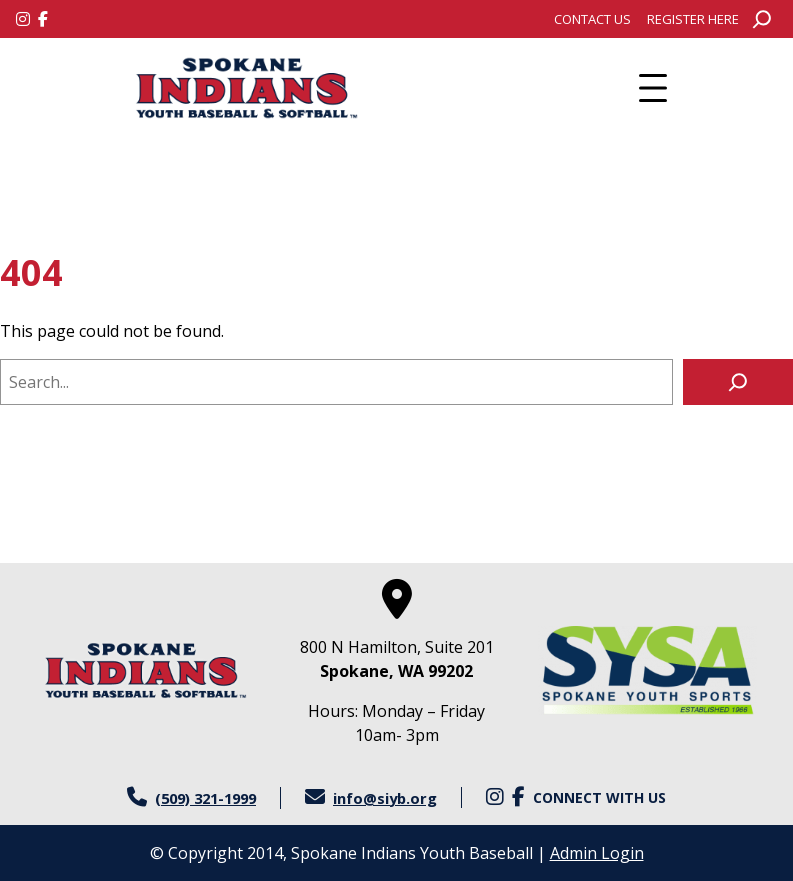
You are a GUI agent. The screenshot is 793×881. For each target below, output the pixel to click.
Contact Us (592, 19)
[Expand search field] (762, 19)
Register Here (693, 19)
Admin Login (597, 853)
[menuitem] (592, 19)
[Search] (738, 382)
